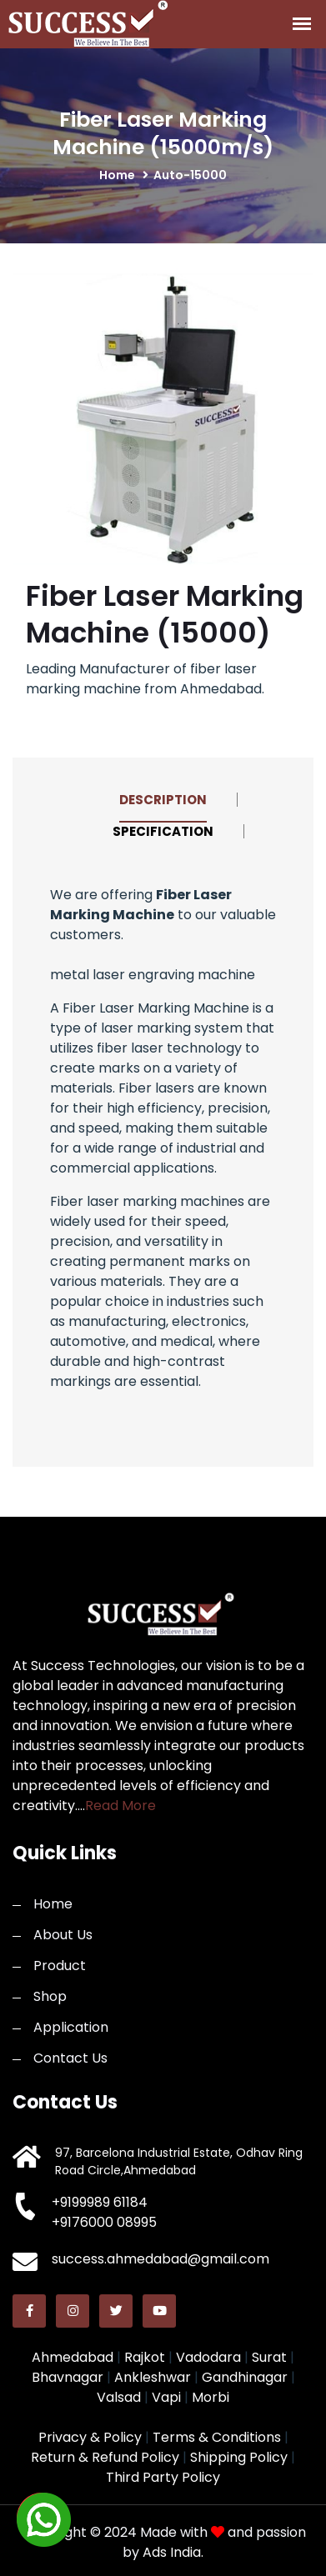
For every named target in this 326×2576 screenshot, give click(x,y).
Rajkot (144, 2357)
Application (70, 2027)
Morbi (210, 2397)
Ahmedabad (72, 2357)
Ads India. (173, 2552)
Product (59, 1965)
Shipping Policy (239, 2457)
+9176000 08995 (104, 2222)
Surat (269, 2357)
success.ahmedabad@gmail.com (160, 2258)
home (117, 175)
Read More (120, 1805)
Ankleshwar (152, 2377)
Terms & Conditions (217, 2437)
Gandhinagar (245, 2377)
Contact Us (70, 2058)
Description (163, 799)
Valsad (119, 2397)
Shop (50, 1996)
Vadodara (208, 2357)
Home (53, 1903)
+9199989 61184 (100, 2202)
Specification (163, 831)
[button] (42, 2518)
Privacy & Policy (90, 2437)
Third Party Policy (163, 2477)
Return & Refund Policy (105, 2457)
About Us (63, 1934)
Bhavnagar (67, 2377)
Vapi (166, 2397)
